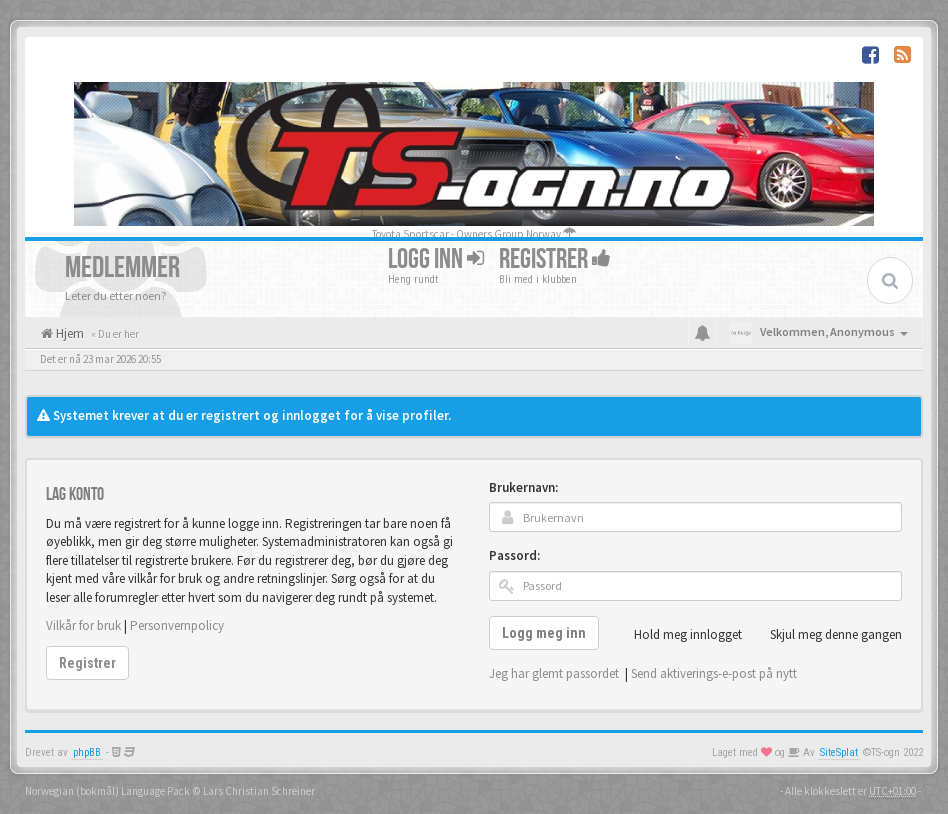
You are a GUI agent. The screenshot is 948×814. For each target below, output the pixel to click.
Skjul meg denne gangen (825, 635)
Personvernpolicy (177, 625)
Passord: (514, 555)
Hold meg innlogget (677, 635)
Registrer (555, 258)
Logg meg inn (544, 633)
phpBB (87, 752)
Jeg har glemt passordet (554, 673)
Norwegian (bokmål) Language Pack (107, 791)
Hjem (68, 333)
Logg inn (436, 258)
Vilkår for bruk (83, 625)
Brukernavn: (523, 487)
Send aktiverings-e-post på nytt (714, 673)
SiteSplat (839, 752)
